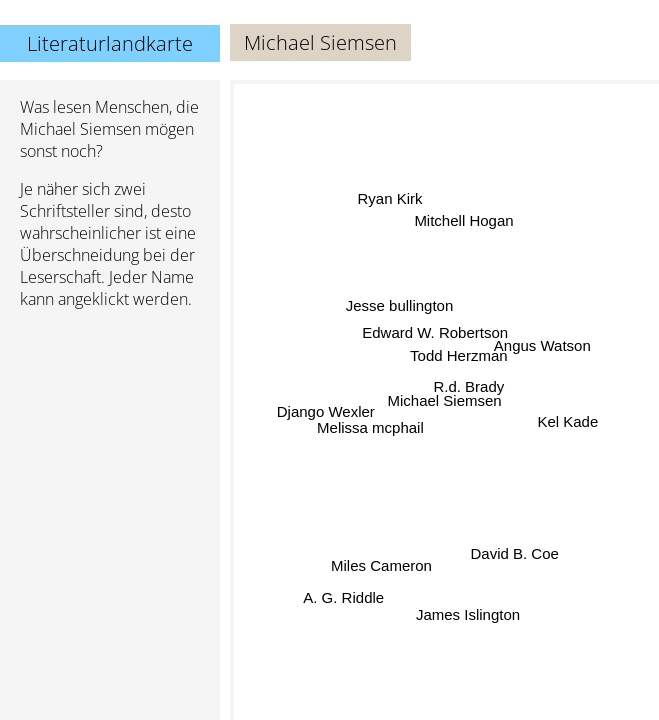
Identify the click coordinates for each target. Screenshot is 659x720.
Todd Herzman (460, 354)
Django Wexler (326, 410)
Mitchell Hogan (462, 221)
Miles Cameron (380, 563)
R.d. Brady (469, 385)
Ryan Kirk (387, 202)
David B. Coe (513, 555)
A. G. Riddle (344, 595)
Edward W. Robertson (436, 332)
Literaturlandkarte (110, 43)
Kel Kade (567, 421)
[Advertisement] (110, 431)
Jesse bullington (400, 308)
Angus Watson (542, 347)
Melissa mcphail (371, 428)
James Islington (468, 614)
